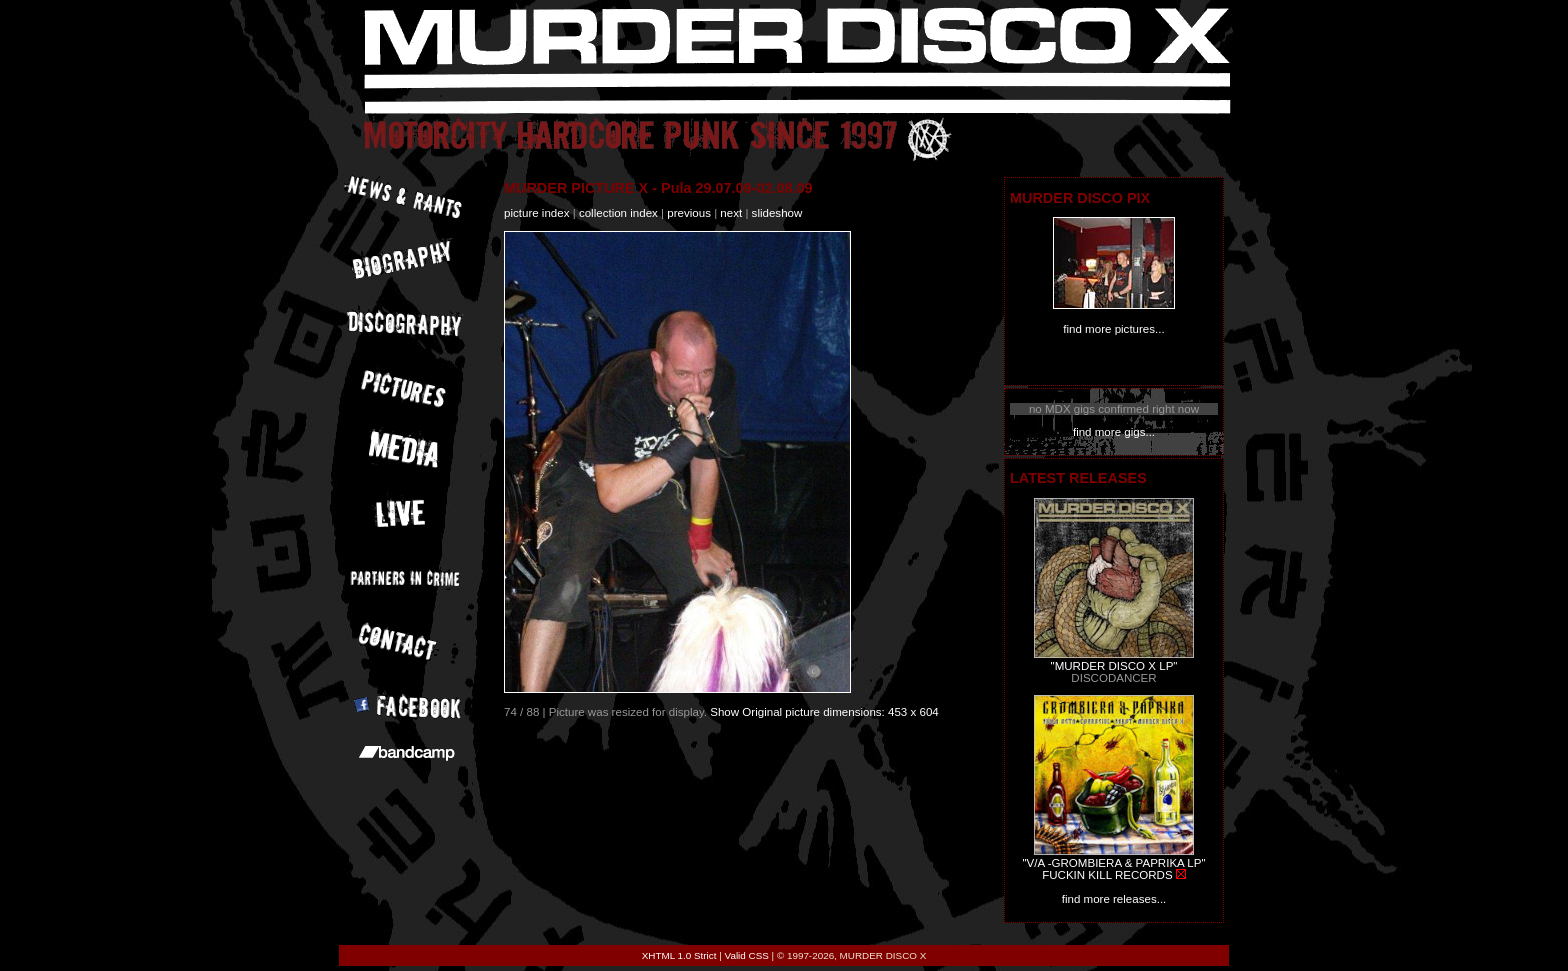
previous (689, 213)
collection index (618, 213)
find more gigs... (1114, 432)
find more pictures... (1113, 329)
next (731, 213)
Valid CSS (747, 955)
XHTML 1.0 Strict (679, 955)
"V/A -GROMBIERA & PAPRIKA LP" (1113, 863)
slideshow (777, 213)
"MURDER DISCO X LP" (1114, 666)
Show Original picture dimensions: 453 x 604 (824, 712)
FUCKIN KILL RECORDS (1107, 875)
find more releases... (1114, 899)
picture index (536, 213)
